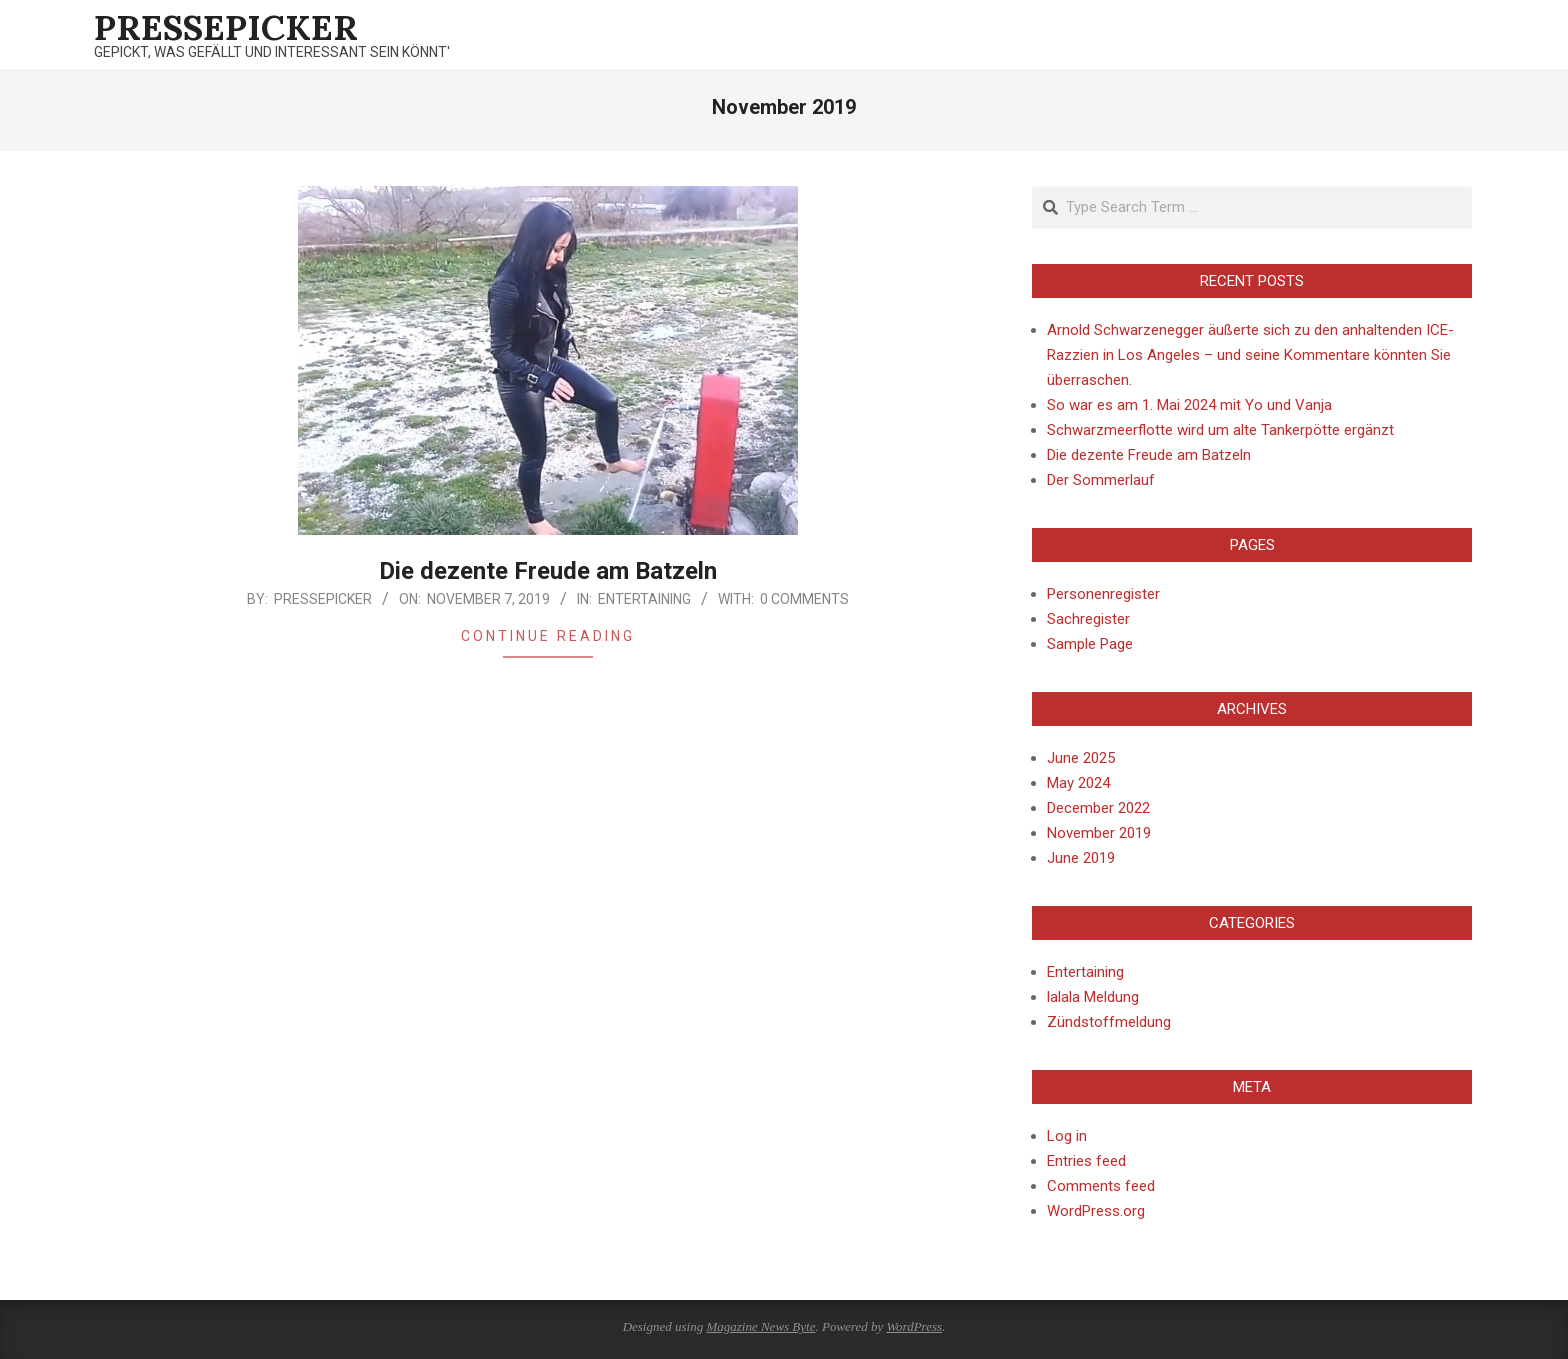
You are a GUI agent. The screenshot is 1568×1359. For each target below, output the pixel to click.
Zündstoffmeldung (1109, 1022)
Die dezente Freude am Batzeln (548, 571)
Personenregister (1103, 594)
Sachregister (1088, 619)
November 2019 (1099, 833)
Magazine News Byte (760, 1326)
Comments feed (1101, 1186)
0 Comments (804, 599)
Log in (1067, 1136)
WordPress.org (1096, 1211)
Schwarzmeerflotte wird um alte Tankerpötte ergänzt (1220, 430)
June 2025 (1081, 758)
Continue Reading (548, 636)
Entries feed (1086, 1161)
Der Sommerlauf (1101, 480)
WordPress (914, 1326)
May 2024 (1078, 783)
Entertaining (644, 599)
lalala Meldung (1093, 997)
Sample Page (1090, 644)
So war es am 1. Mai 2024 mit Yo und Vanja (1189, 405)
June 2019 (1081, 858)
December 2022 (1098, 808)
